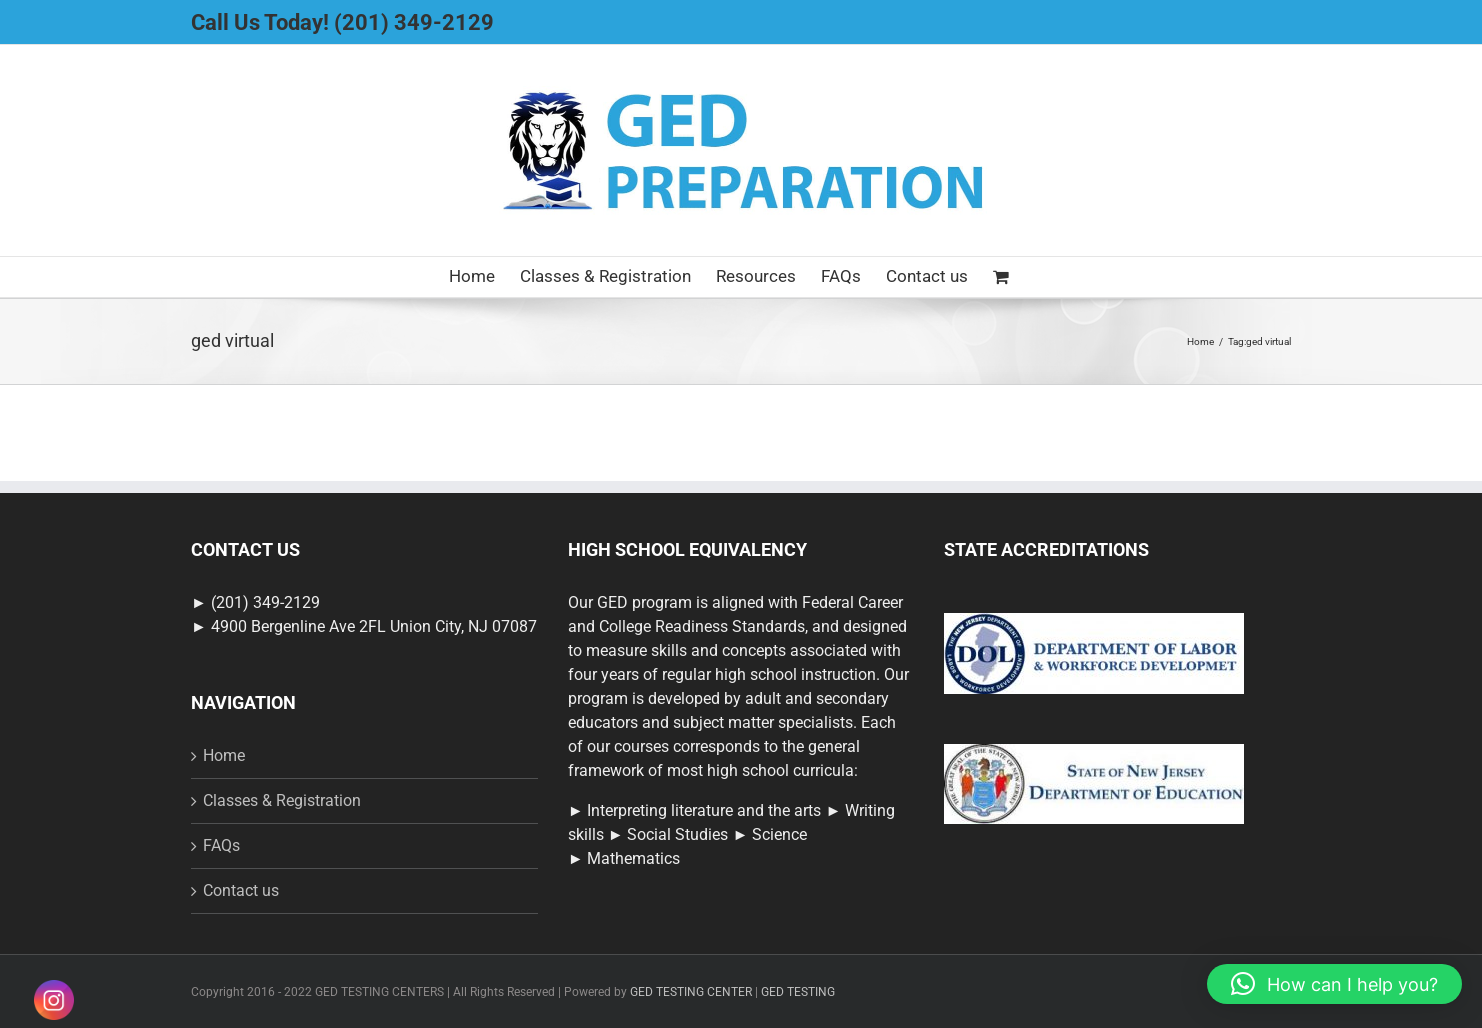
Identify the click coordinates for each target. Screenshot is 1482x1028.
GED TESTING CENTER (691, 992)
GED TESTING (798, 992)
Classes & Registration (282, 800)
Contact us (241, 890)
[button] (1334, 984)
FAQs (221, 845)
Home (224, 755)
